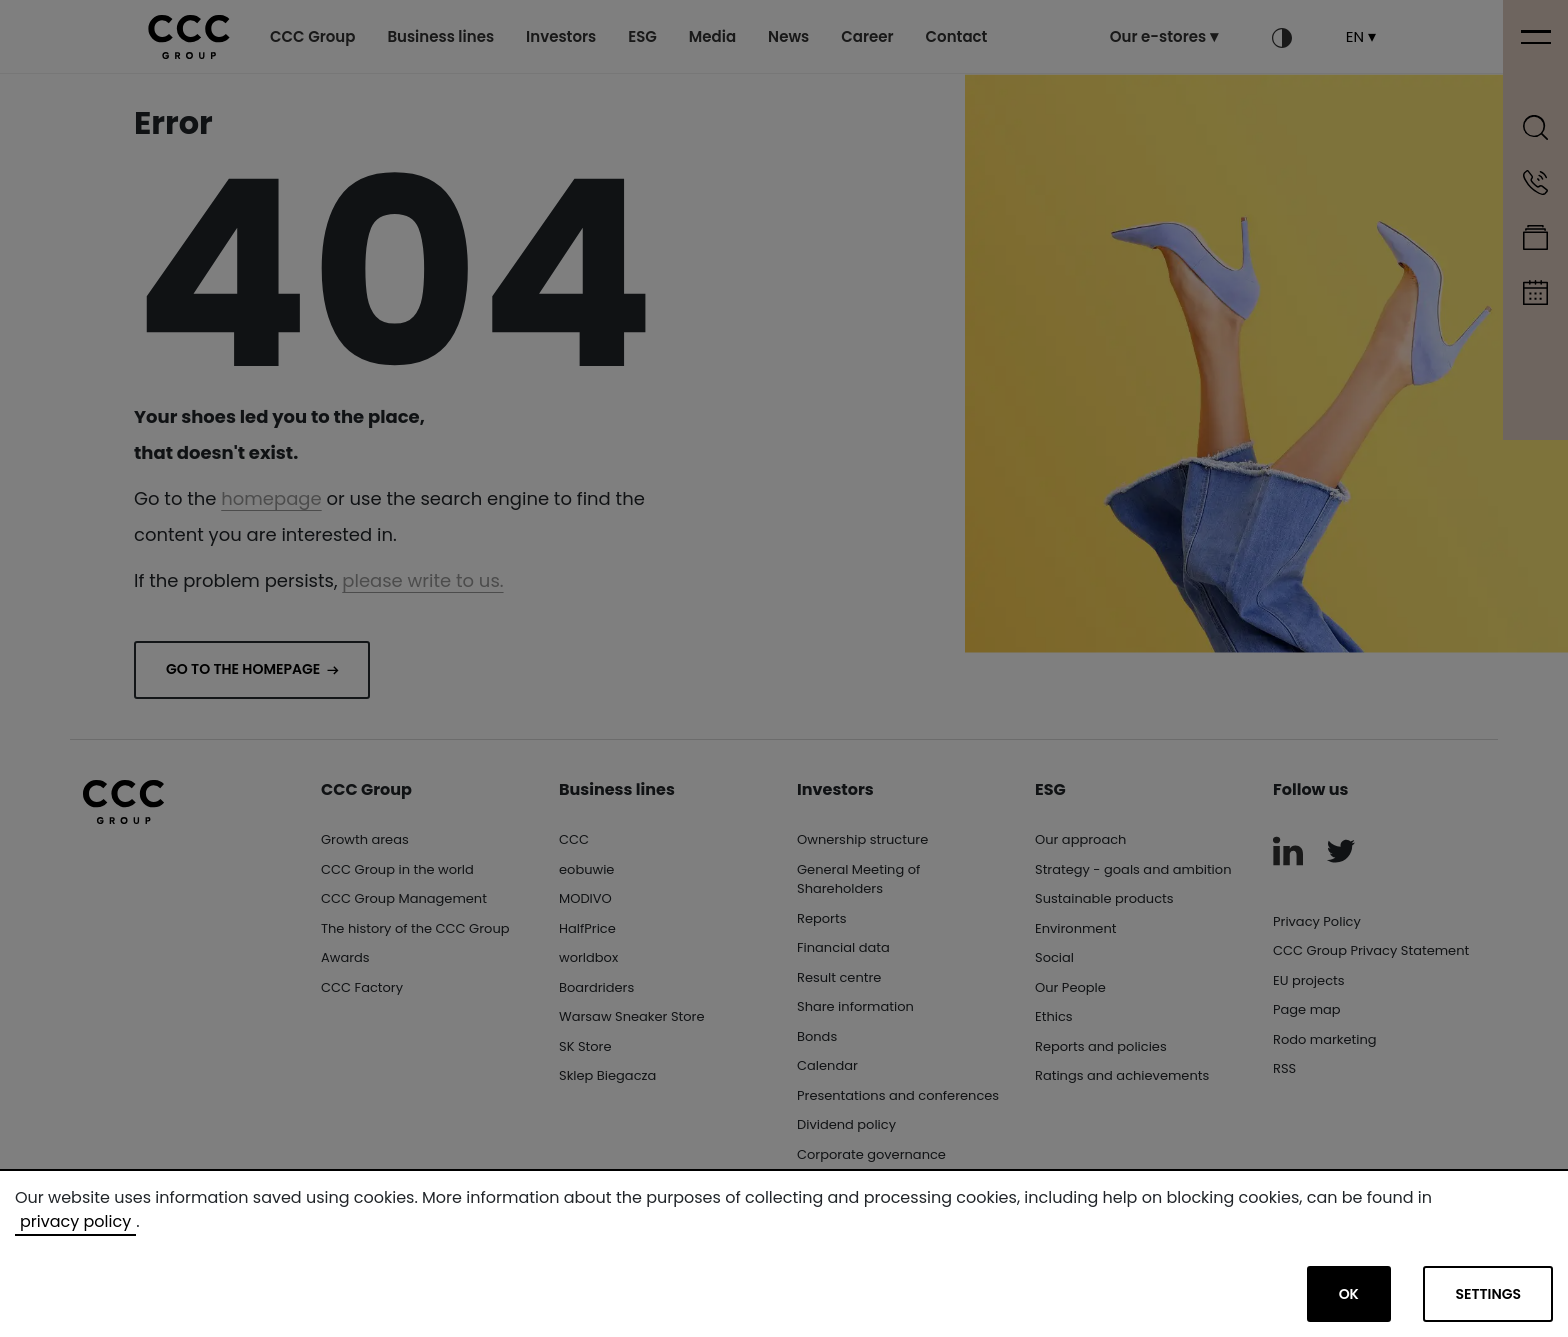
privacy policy (75, 1221)
